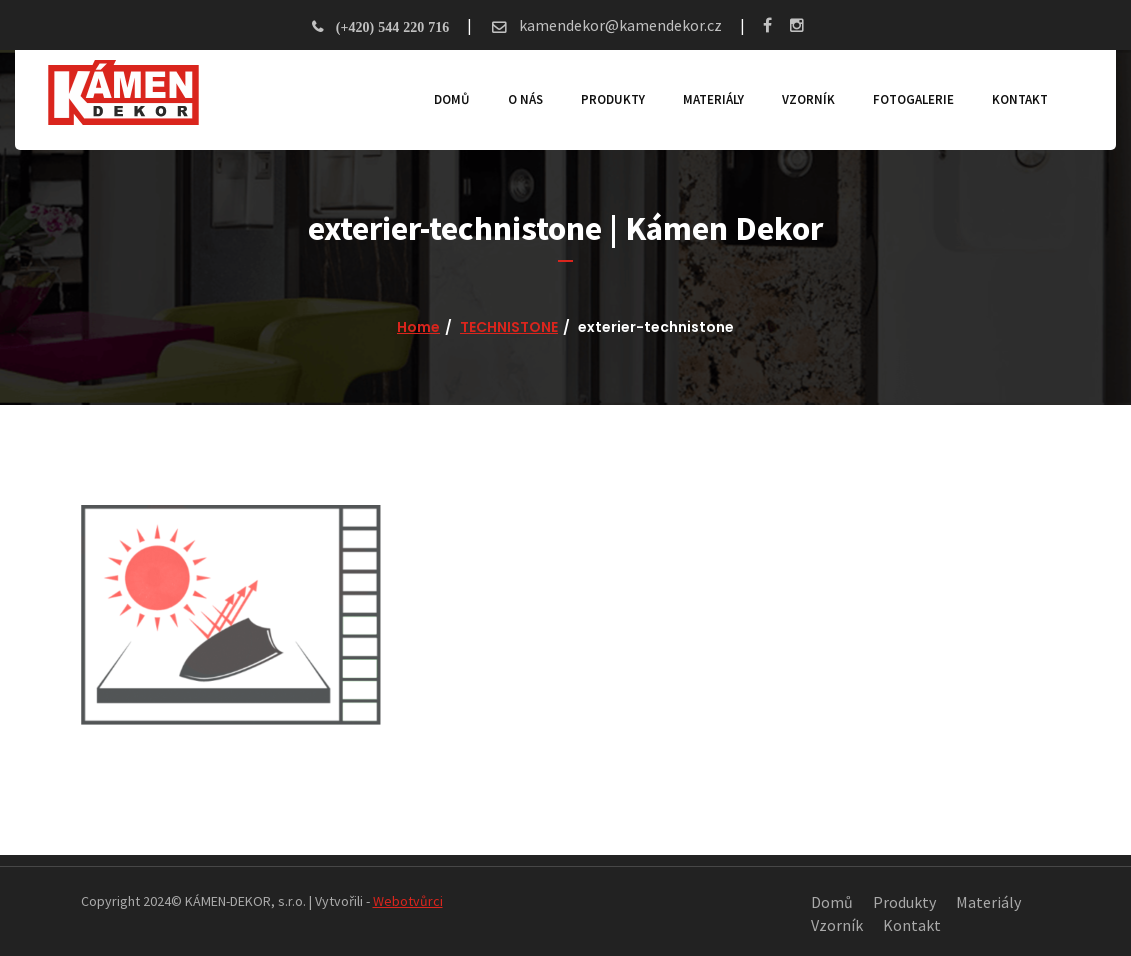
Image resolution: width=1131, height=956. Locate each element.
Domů (445, 99)
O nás (518, 99)
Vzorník (801, 99)
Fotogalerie (906, 99)
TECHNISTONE (509, 327)
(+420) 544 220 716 (392, 27)
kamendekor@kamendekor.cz (619, 25)
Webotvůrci (408, 901)
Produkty (606, 99)
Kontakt (1013, 99)
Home (418, 327)
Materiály (706, 99)
